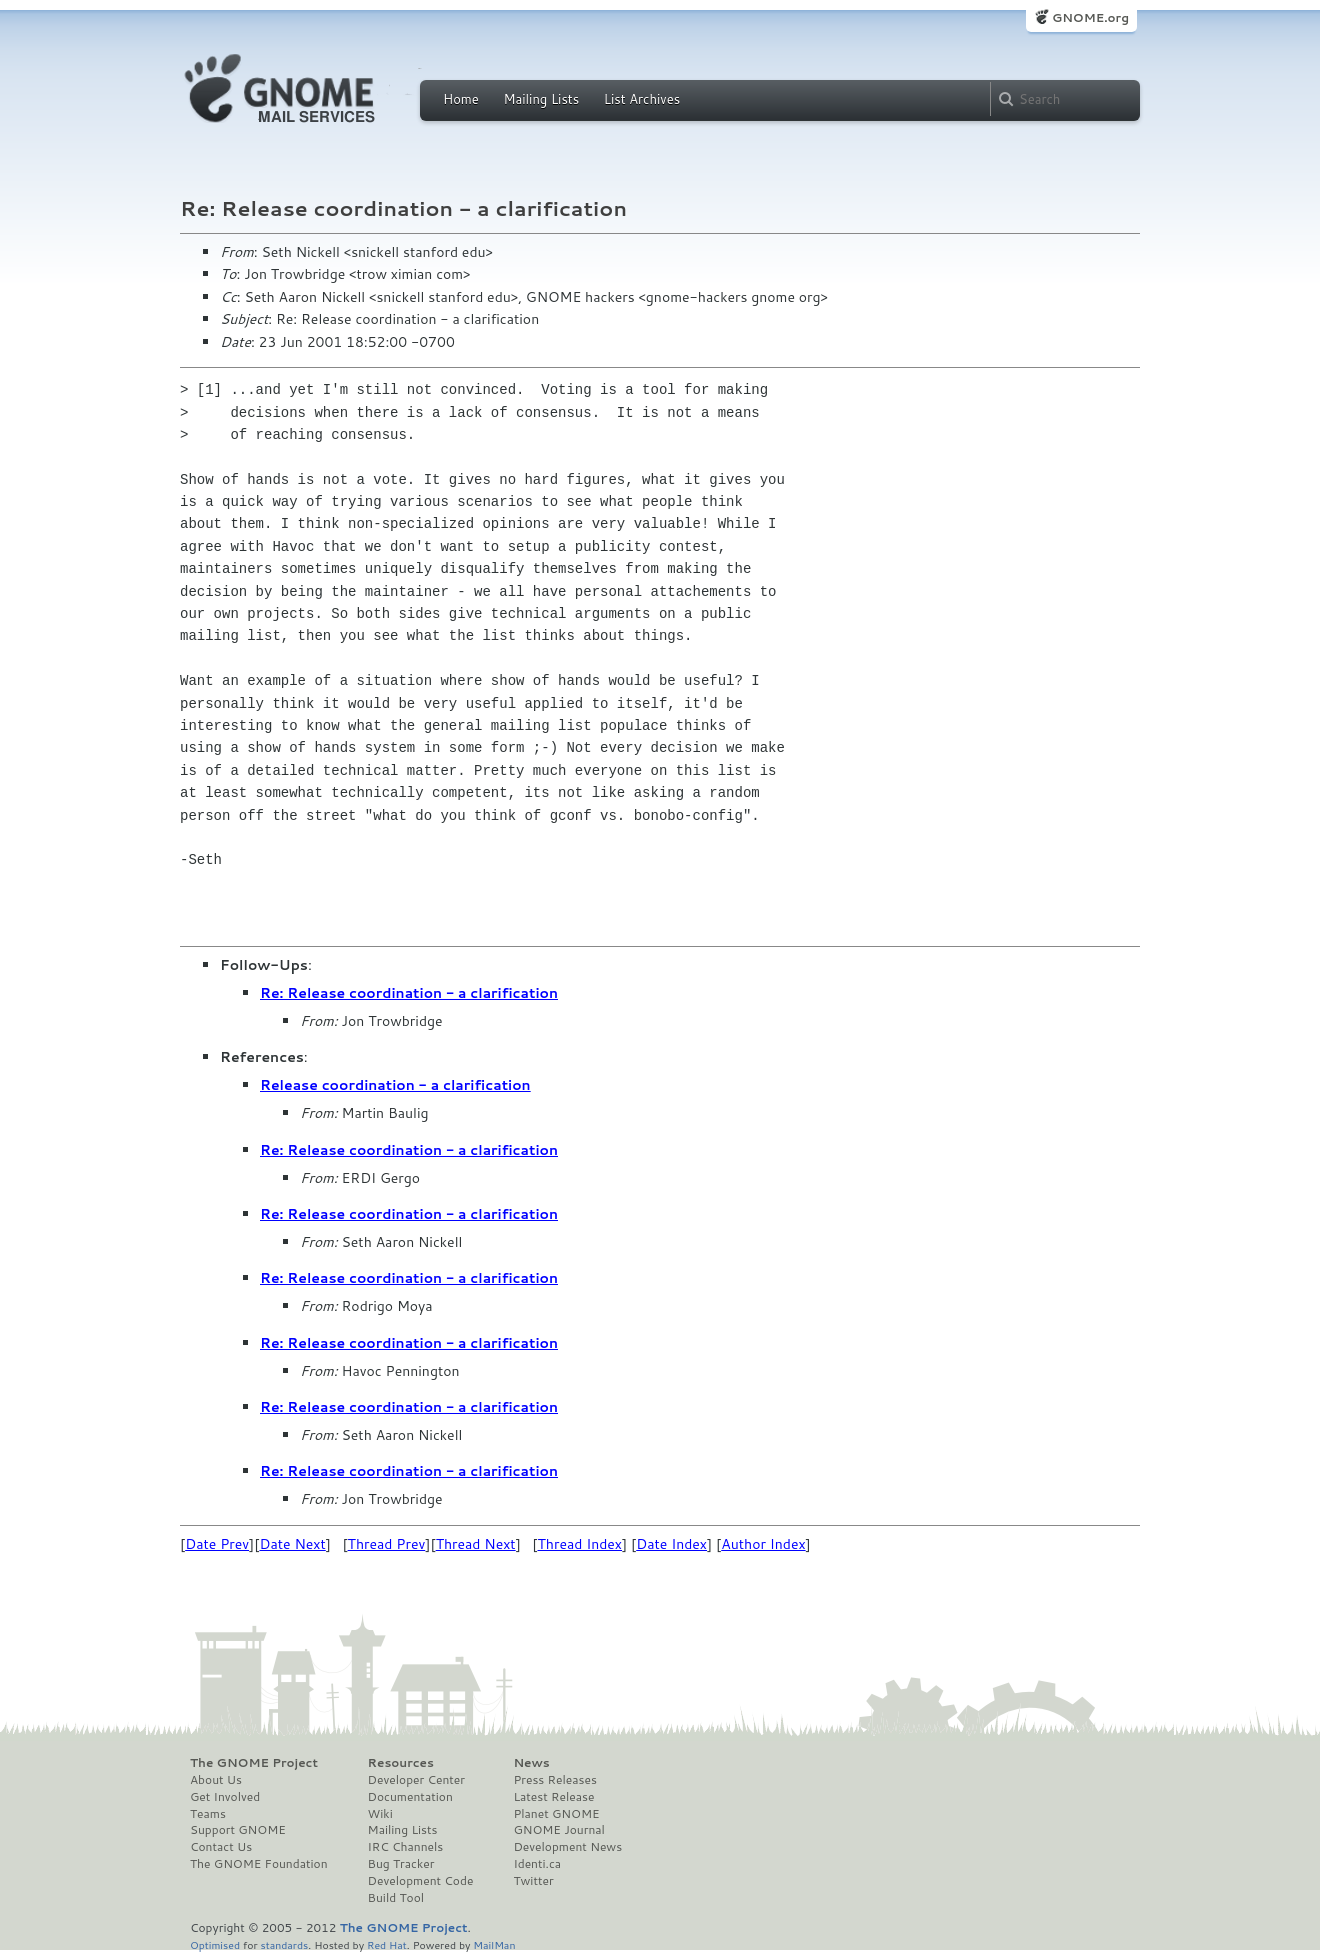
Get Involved (225, 1797)
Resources (401, 1763)
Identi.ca (537, 1864)
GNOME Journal (559, 1830)
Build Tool (396, 1898)
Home (461, 99)
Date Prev (217, 1544)
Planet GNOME (556, 1814)
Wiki (380, 1814)
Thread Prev (387, 1544)
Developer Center (416, 1780)
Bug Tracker (401, 1864)
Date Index (671, 1544)
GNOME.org (1090, 17)
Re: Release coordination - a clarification (409, 993)
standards (284, 1944)
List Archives (642, 99)
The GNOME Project (254, 1763)
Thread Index (580, 1544)
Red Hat (387, 1944)
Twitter (533, 1881)
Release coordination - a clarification (395, 1085)
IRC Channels (406, 1847)
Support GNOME (238, 1830)
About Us (216, 1780)
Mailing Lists (541, 99)
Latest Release (553, 1797)
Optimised (215, 1944)
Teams (208, 1814)
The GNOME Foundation (259, 1864)
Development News (567, 1847)
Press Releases (554, 1780)
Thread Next (476, 1544)
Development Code (421, 1881)
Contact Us (221, 1847)
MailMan (494, 1944)
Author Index (763, 1544)
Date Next (292, 1544)
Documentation (410, 1797)
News (531, 1763)
